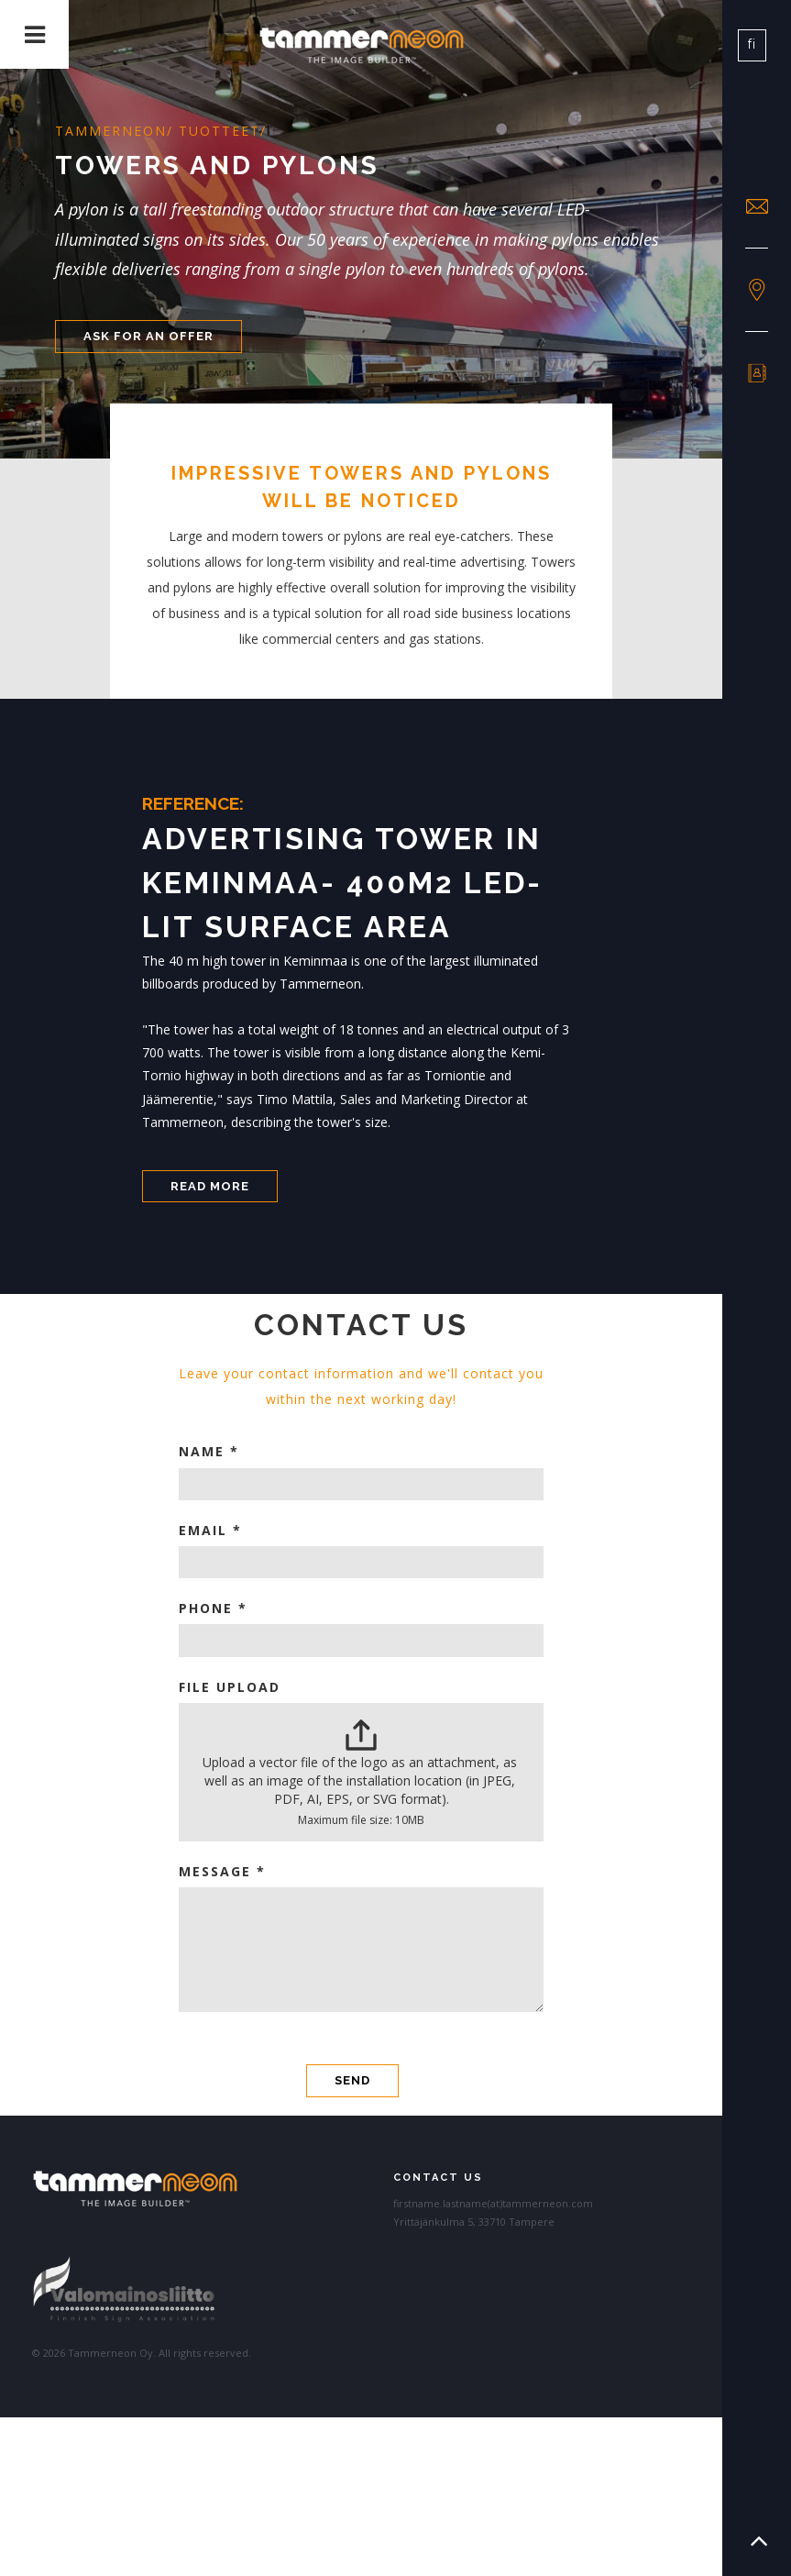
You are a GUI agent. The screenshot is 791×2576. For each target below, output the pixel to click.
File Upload (229, 1687)
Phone (213, 1608)
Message (222, 1871)
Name (209, 1451)
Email (210, 1530)
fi (752, 44)
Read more (209, 1186)
